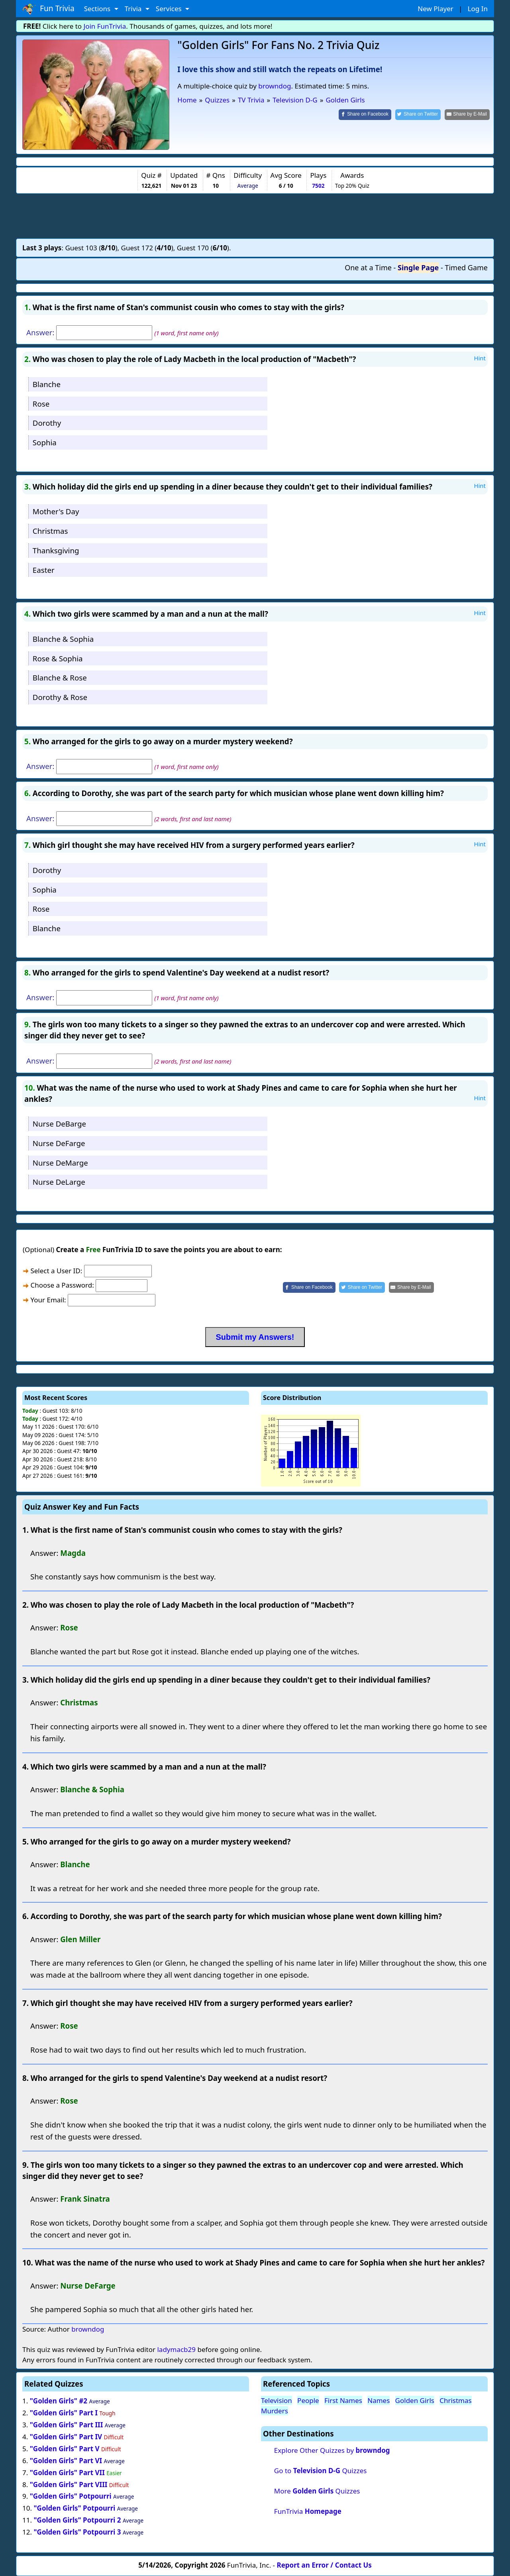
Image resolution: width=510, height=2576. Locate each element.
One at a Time (368, 267)
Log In (478, 8)
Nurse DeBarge (59, 1124)
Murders (274, 2410)
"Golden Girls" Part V (65, 2448)
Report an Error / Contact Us (324, 2565)
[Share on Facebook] (365, 114)
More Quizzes (317, 2490)
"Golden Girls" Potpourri (71, 2496)
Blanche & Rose (60, 677)
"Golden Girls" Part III (66, 2424)
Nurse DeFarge (59, 1143)
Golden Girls (414, 2400)
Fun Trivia (48, 9)
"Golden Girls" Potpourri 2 (77, 2520)
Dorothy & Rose (60, 697)
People (308, 2400)
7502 (318, 185)
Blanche (47, 384)
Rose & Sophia (58, 658)
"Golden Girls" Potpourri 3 (77, 2532)
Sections (98, 8)
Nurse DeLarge (59, 1182)
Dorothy (47, 423)
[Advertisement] (255, 216)
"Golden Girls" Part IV (66, 2436)
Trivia (134, 8)
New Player (435, 8)
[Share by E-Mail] (467, 114)
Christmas (50, 531)
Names (378, 2400)
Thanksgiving (56, 550)
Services (169, 8)
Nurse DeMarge (60, 1163)
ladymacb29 (176, 2349)
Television (276, 2400)
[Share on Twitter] (418, 114)
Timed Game (466, 267)
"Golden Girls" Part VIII (69, 2484)
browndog (274, 85)
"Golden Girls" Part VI (66, 2460)
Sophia (45, 442)
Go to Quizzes (320, 2470)
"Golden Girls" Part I (64, 2412)
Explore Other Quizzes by (332, 2450)
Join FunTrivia (105, 26)
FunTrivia (307, 2511)
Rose (41, 404)
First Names (343, 2400)
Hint (480, 358)
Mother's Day (56, 511)
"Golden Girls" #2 (58, 2400)
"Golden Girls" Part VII (67, 2472)
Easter (44, 570)
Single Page (418, 267)
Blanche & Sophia (63, 639)
